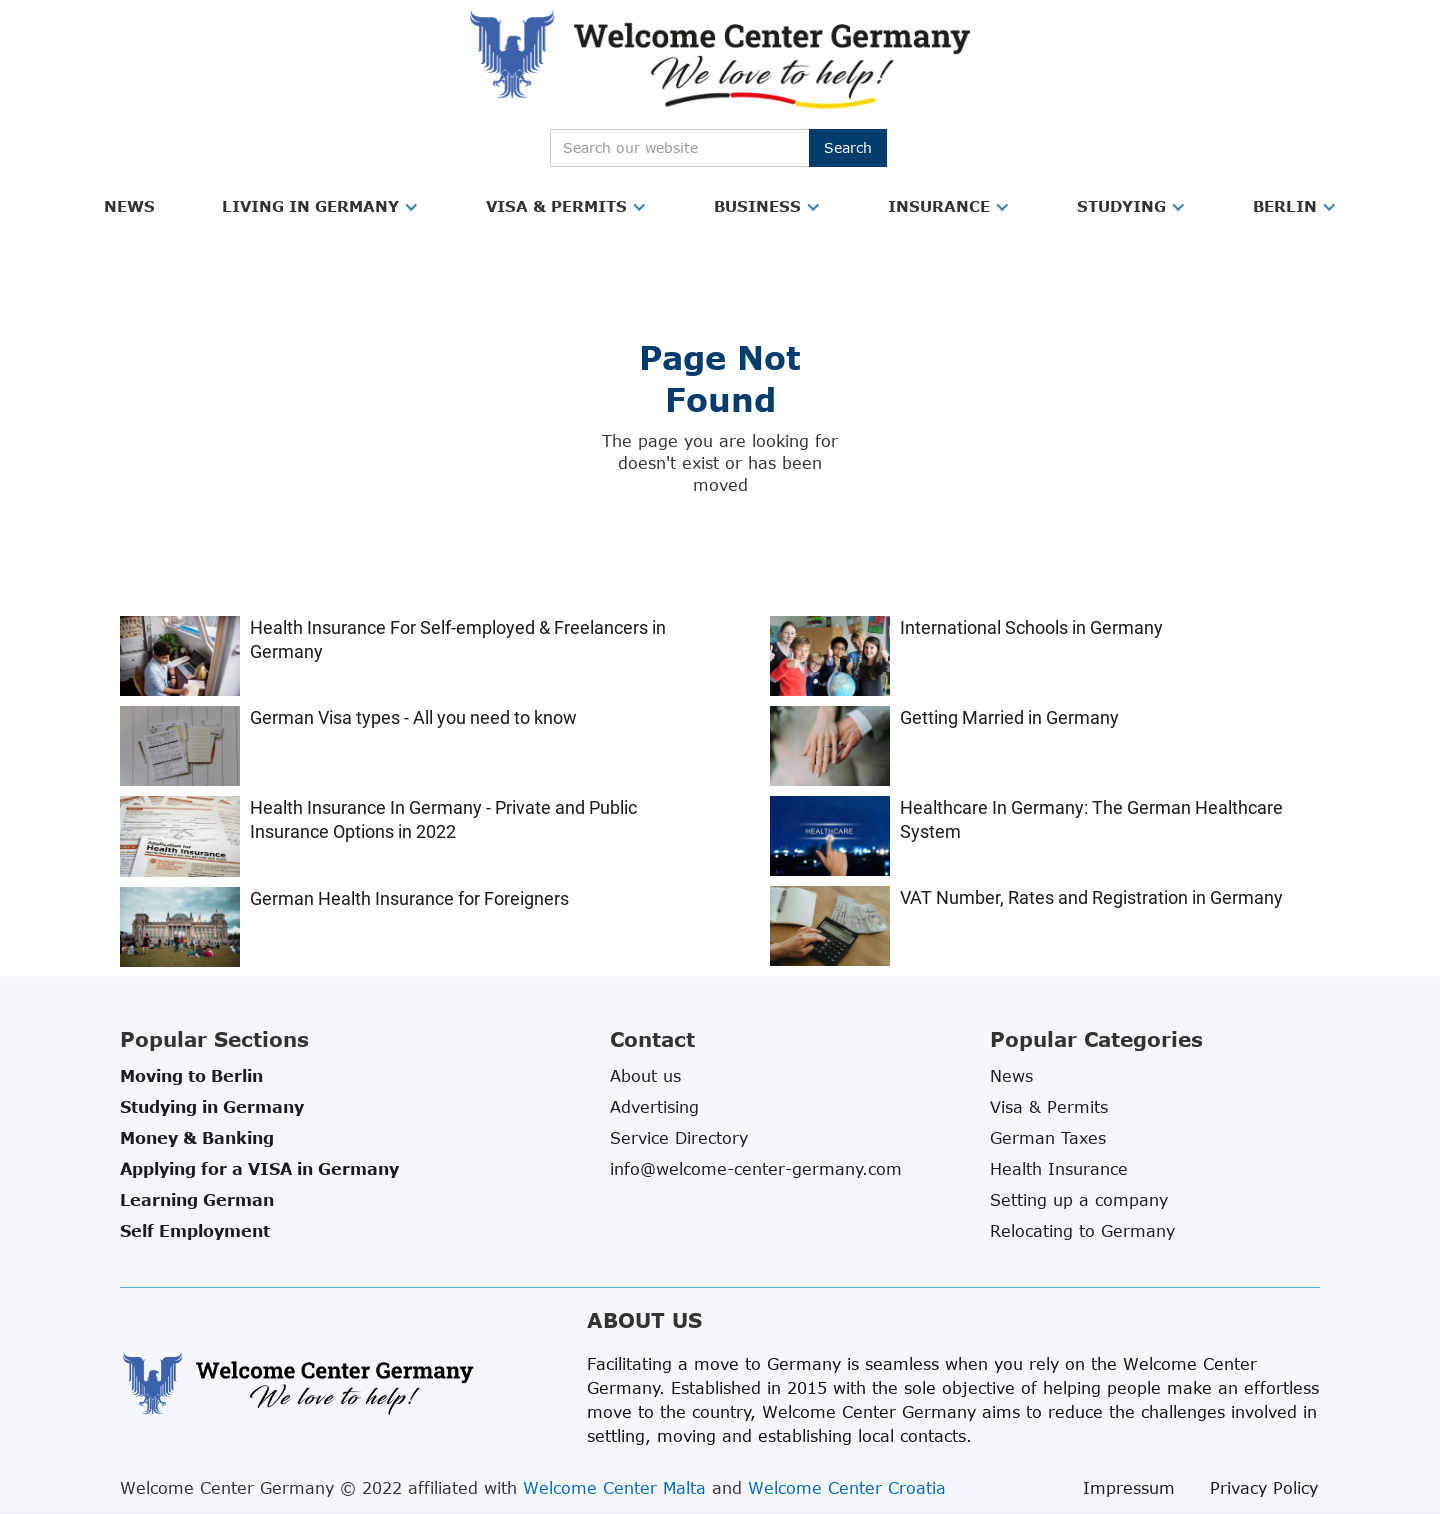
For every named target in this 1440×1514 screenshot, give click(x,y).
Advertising (654, 1107)
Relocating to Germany (1082, 1231)
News (129, 206)
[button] (129, 207)
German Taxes (1048, 1138)
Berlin (1285, 206)
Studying (1121, 206)
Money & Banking (197, 1138)
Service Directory (679, 1138)
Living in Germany (310, 206)
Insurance (939, 206)
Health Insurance (1059, 1169)
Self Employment (195, 1231)
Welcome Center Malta (614, 1488)
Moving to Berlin (191, 1076)
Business (757, 206)
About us (645, 1076)
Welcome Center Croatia (847, 1488)
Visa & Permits (556, 206)
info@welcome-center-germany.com (756, 1169)
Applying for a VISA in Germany (259, 1169)
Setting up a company (1079, 1200)
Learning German (197, 1200)
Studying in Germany (212, 1107)
